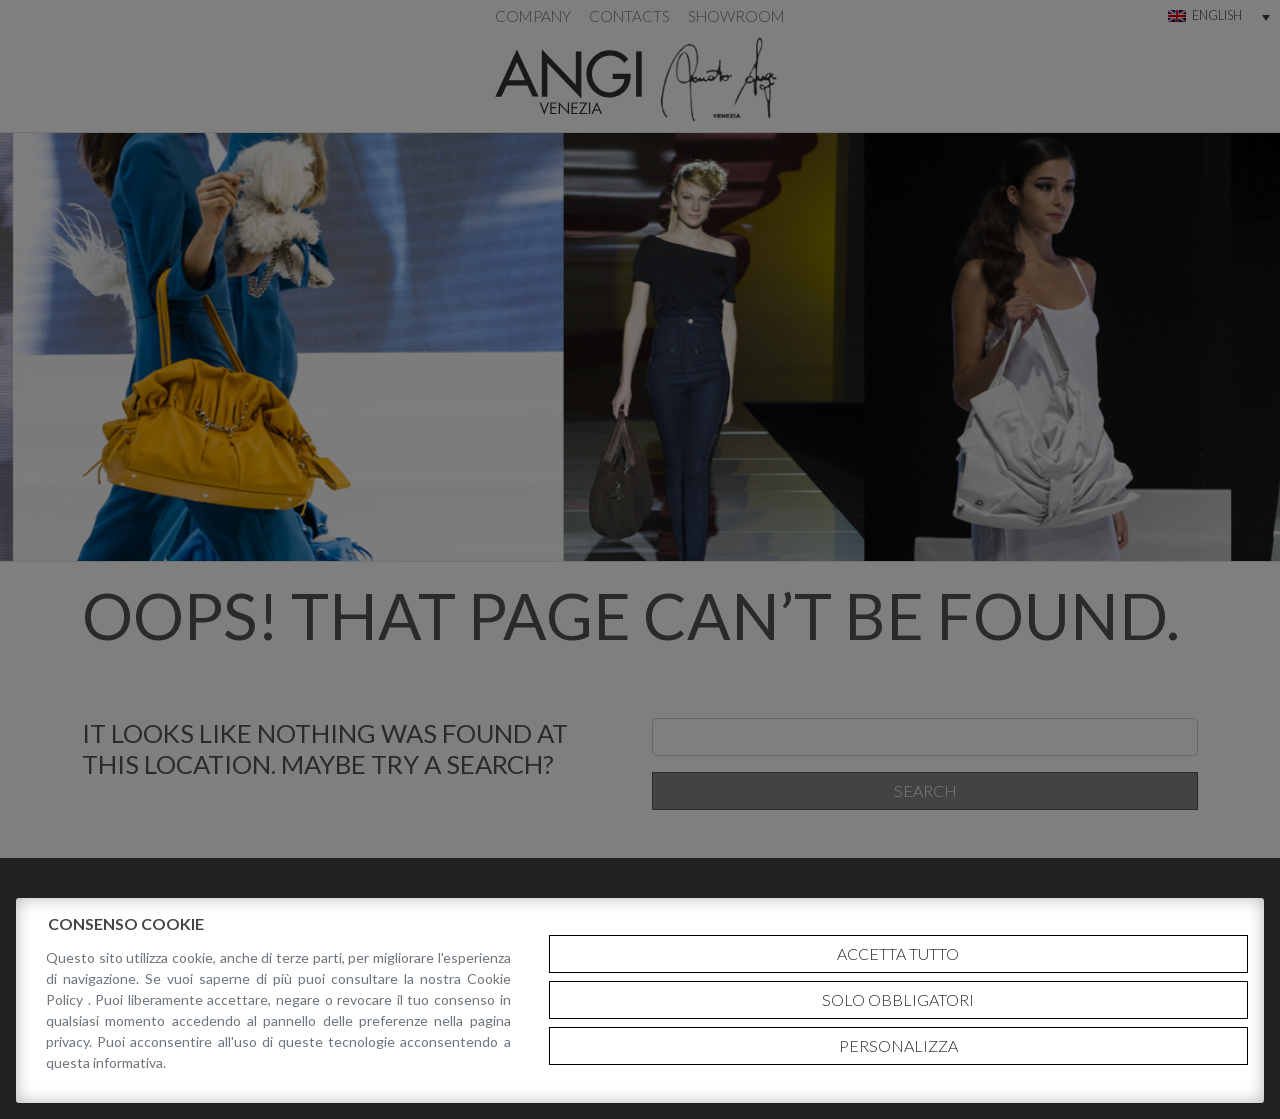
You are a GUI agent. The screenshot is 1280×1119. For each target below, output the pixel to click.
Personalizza (898, 1045)
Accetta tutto (898, 953)
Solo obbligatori (898, 999)
